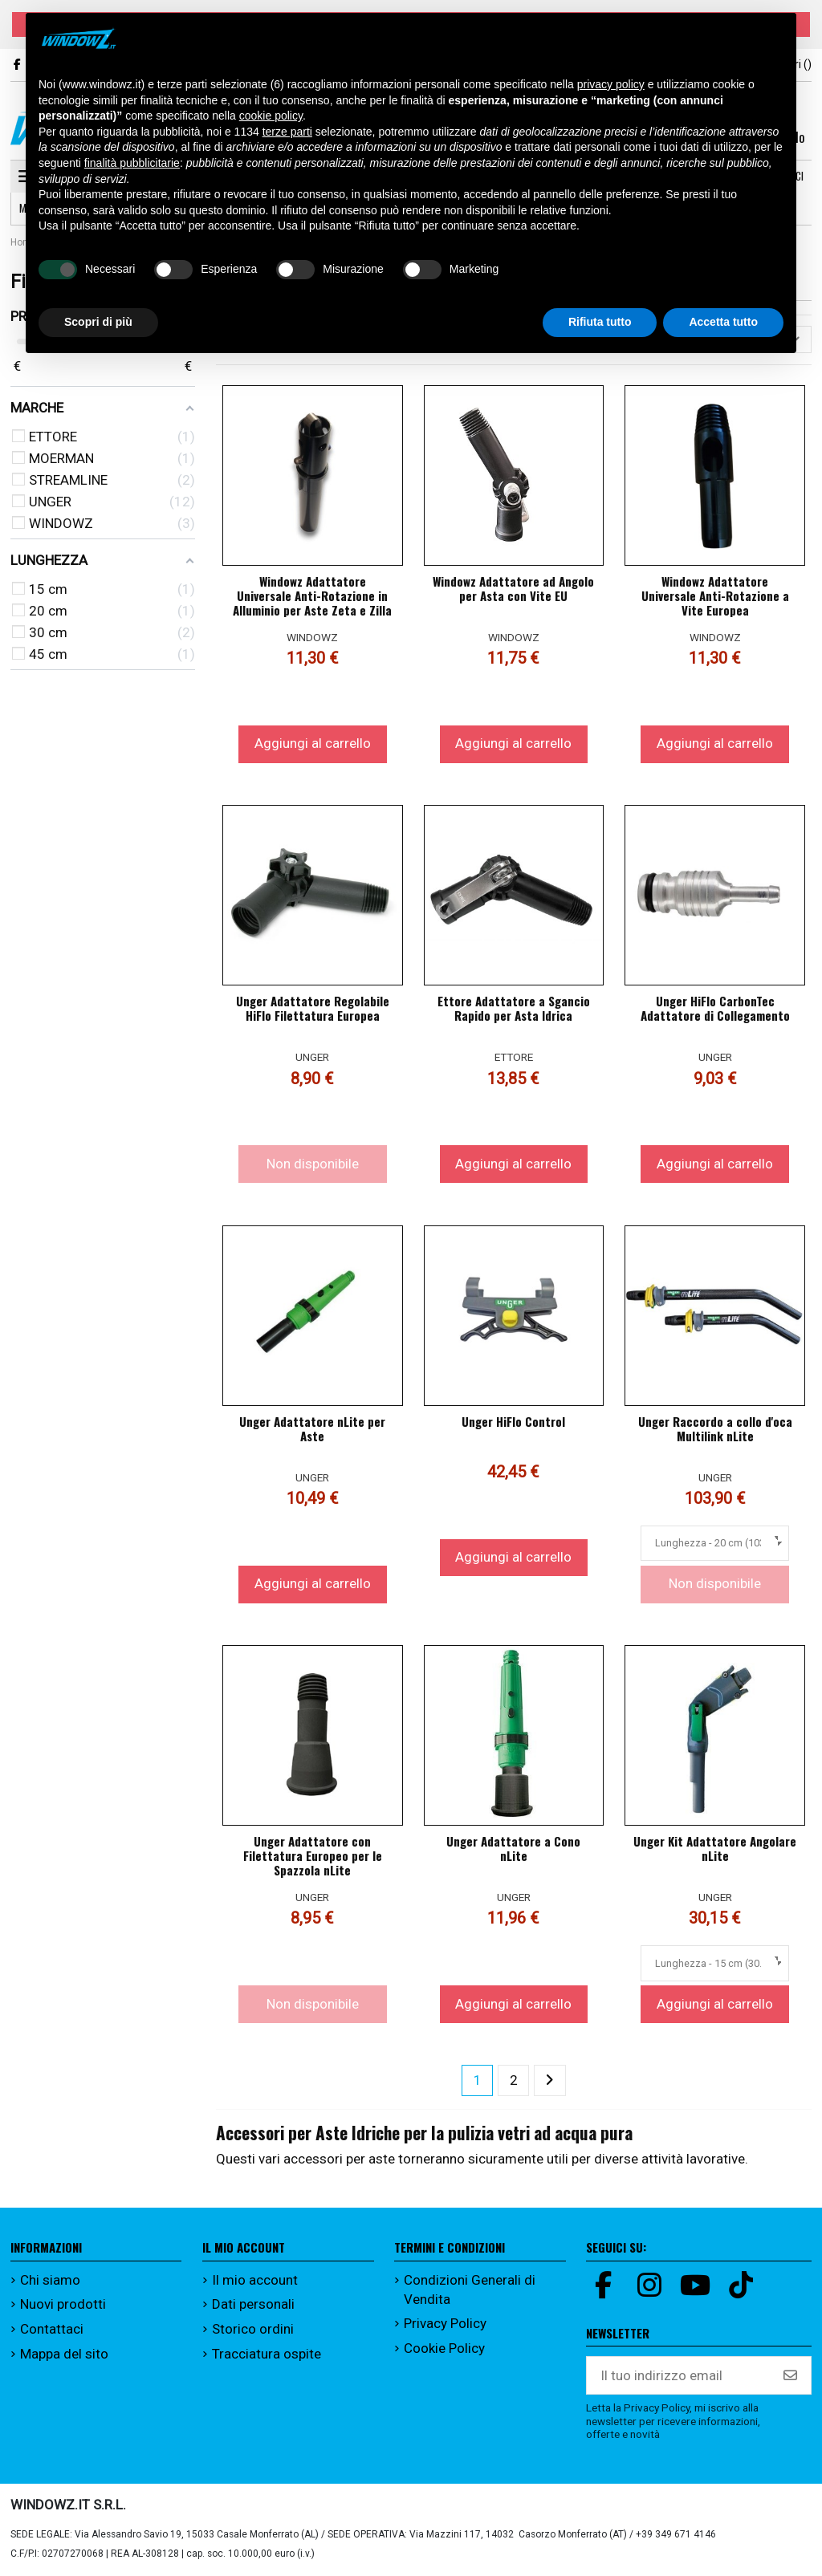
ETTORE (513, 1057)
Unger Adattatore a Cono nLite (513, 1848)
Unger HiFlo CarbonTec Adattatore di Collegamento (715, 1008)
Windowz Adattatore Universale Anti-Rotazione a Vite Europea (715, 595)
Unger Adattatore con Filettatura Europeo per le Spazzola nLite (312, 1855)
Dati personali (253, 2305)
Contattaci (51, 2329)
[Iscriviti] (790, 2376)
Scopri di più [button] (98, 321)
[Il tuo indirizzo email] (679, 2376)
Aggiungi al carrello (312, 744)
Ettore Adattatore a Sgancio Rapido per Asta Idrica (513, 1008)
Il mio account (255, 2280)
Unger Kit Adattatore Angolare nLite (714, 1848)
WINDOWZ (312, 637)
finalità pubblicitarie (132, 162)
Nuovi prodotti (63, 2305)
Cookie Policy (444, 2348)
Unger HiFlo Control (513, 1421)
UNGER (312, 1057)
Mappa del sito (64, 2354)
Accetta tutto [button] (723, 321)
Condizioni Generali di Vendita (469, 2289)
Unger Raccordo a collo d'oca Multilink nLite (715, 1428)
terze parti (287, 131)
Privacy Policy (445, 2324)
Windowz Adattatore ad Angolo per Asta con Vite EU (513, 588)
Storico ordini (253, 2329)
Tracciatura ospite (266, 2354)
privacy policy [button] (611, 84)
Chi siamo (50, 2280)
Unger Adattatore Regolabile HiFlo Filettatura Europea (312, 1008)
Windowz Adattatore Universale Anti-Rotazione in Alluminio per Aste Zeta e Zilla (312, 595)
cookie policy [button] (271, 115)
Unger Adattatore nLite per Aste (312, 1428)
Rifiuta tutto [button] (600, 321)
